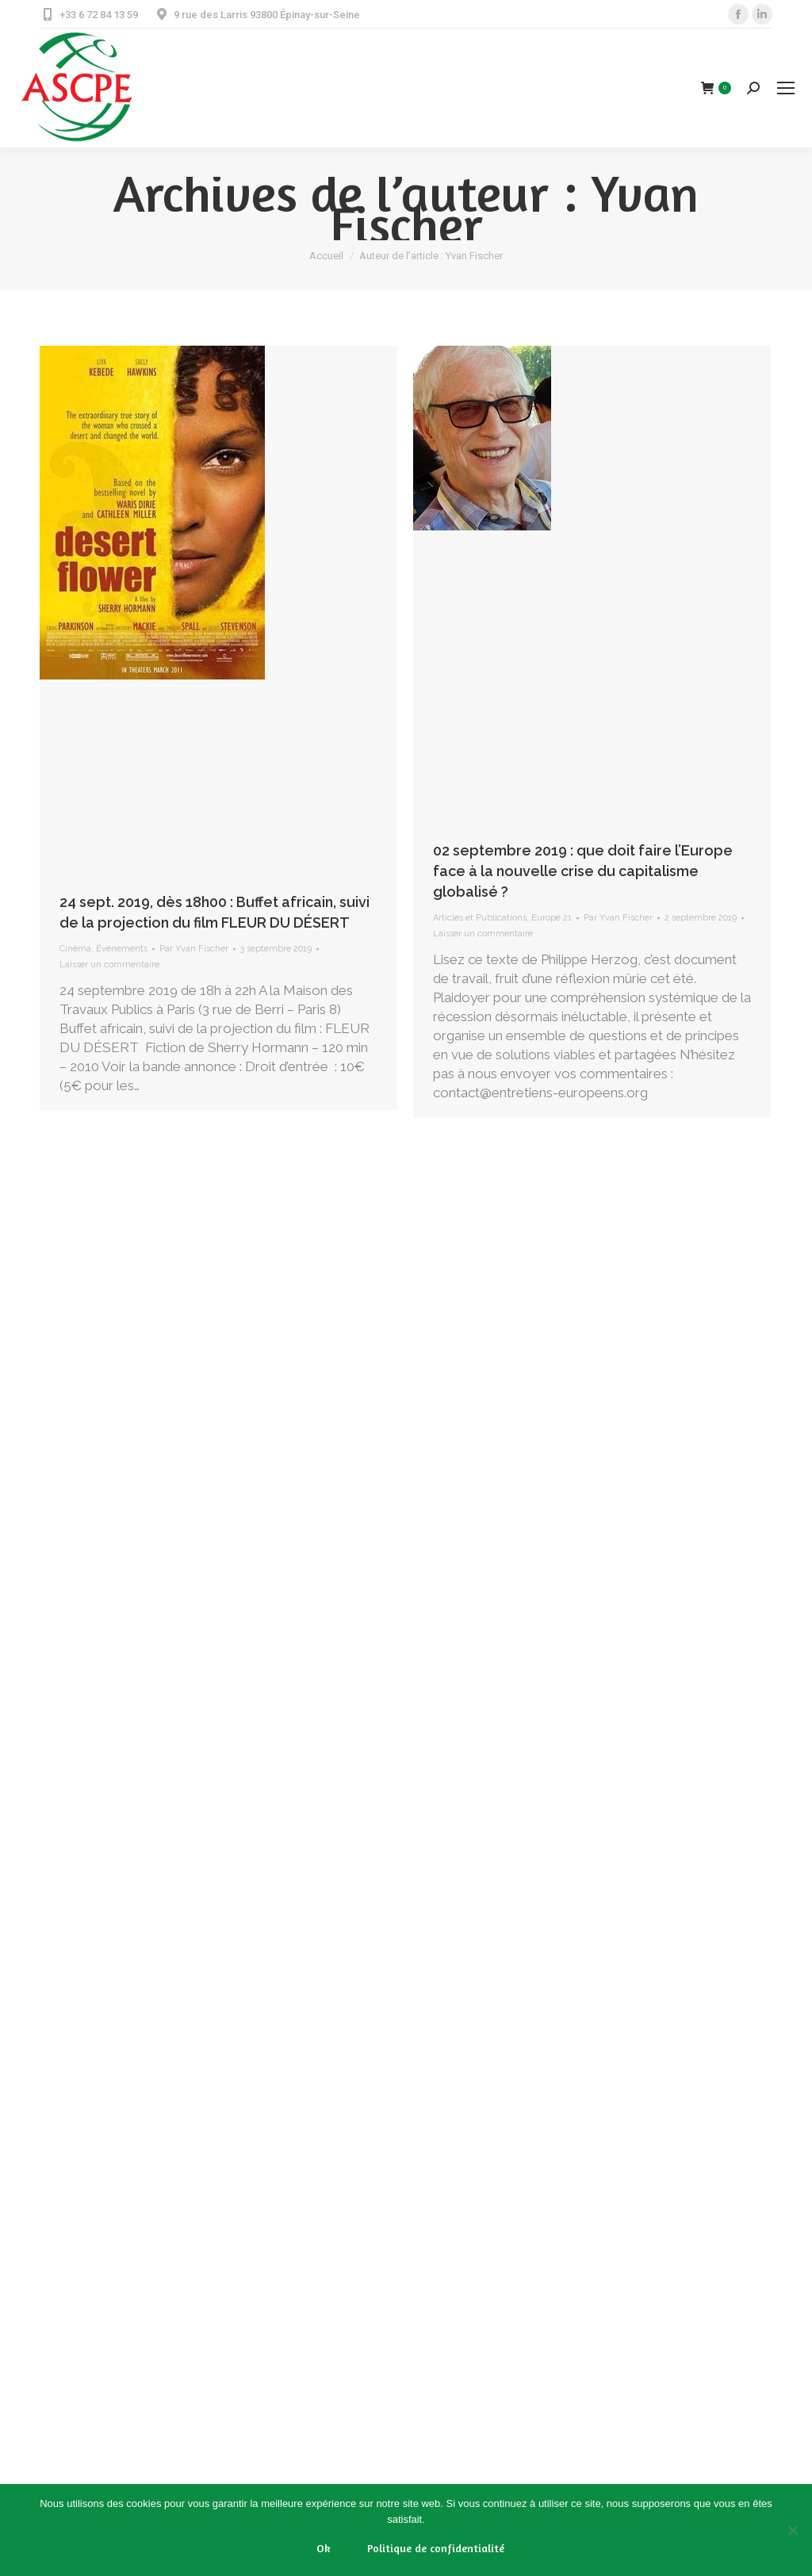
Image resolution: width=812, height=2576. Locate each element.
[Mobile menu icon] (786, 88)
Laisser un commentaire (109, 964)
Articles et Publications (480, 918)
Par (193, 949)
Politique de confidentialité (435, 2548)
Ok (323, 2548)
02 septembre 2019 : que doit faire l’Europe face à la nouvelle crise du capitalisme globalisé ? (583, 871)
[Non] (792, 2530)
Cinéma (75, 949)
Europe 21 (551, 918)
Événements (121, 949)
